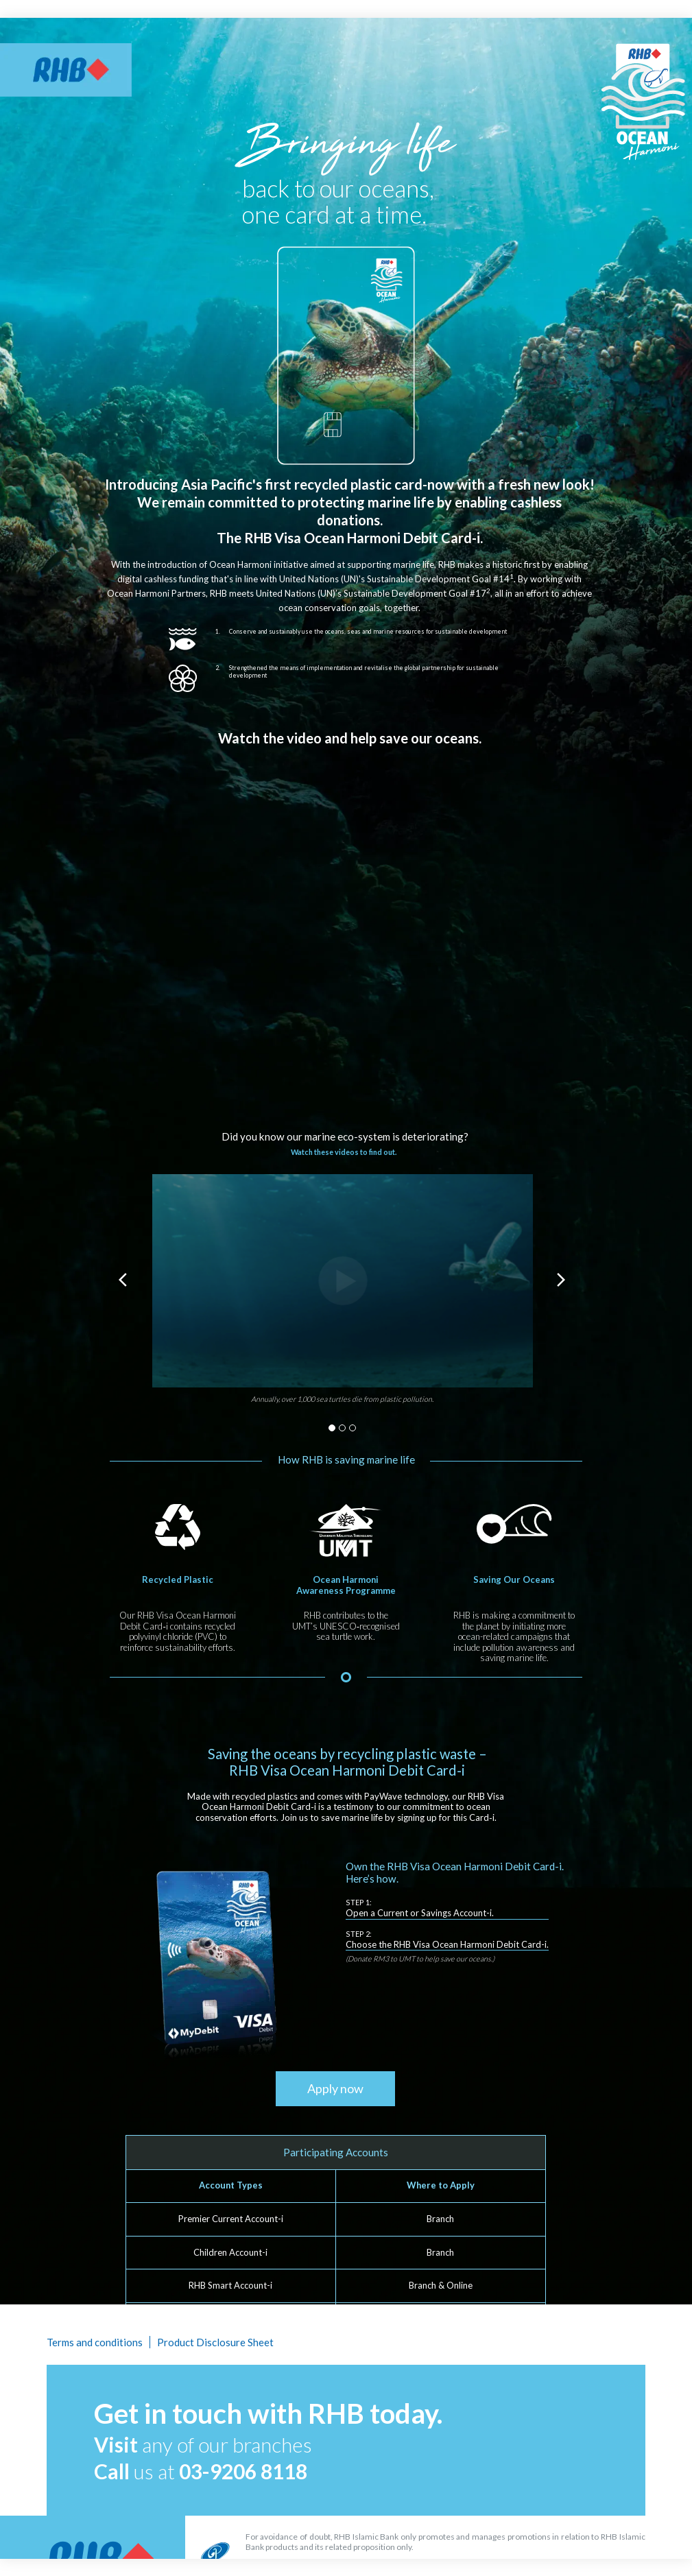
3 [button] (352, 1427)
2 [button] (342, 1427)
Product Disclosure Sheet (215, 2342)
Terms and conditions (95, 2342)
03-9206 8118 (243, 2471)
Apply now (335, 2088)
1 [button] (332, 1427)
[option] (342, 1294)
